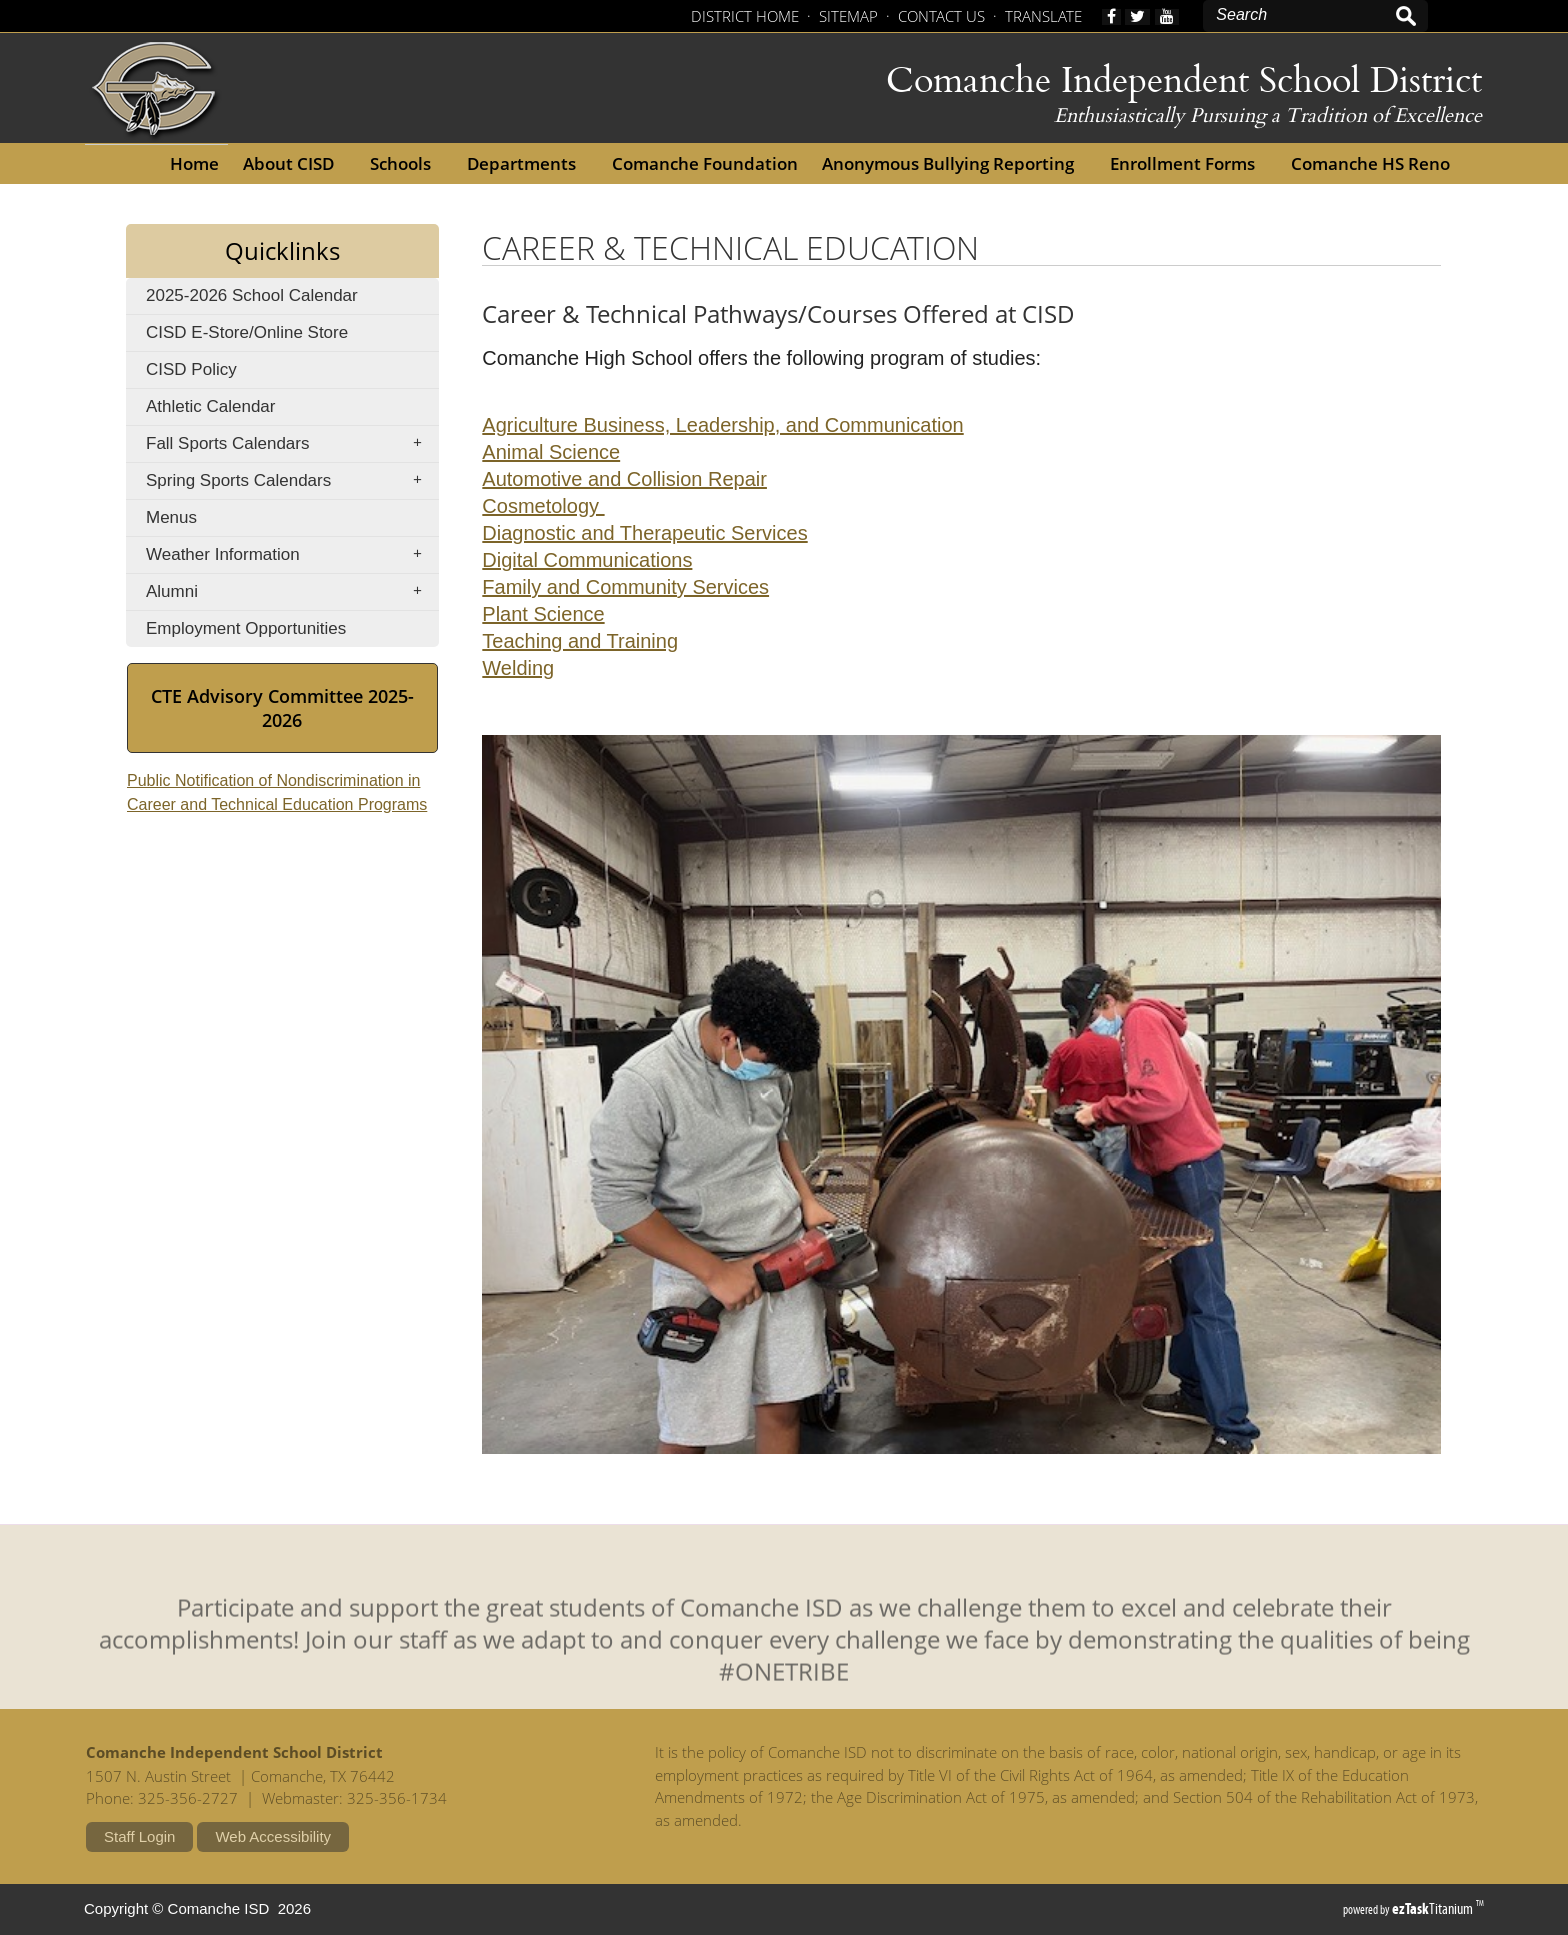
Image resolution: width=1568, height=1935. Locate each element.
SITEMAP (848, 16)
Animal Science (551, 452)
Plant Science (543, 614)
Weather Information (290, 555)
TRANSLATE (1043, 16)
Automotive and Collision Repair (624, 479)
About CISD (294, 163)
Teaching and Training (580, 641)
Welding (518, 668)
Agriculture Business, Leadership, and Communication (722, 425)
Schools (406, 163)
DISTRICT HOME (745, 16)
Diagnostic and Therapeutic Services (644, 533)
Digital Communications (587, 560)
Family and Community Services (625, 587)
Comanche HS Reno (1376, 163)
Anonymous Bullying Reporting (954, 163)
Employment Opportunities (277, 632)
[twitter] (1137, 17)
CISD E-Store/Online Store (278, 336)
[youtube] (1167, 17)
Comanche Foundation (711, 163)
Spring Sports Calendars (290, 481)
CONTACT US (941, 16)
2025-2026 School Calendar (291, 299)
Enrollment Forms (1188, 163)
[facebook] (1111, 17)
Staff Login (139, 1836)
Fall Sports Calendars (290, 444)
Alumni (290, 592)
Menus (171, 517)
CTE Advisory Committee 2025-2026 (282, 718)
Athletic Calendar (241, 410)
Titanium (1434, 1908)
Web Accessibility (273, 1836)
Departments (527, 163)
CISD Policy (222, 373)
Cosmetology (543, 506)
